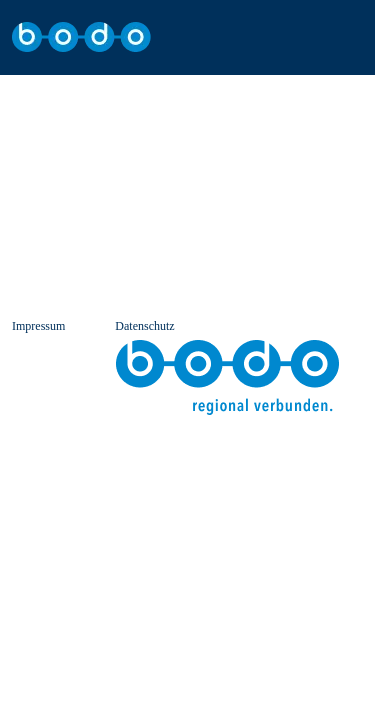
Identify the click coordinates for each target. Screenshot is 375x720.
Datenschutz (144, 326)
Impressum (38, 326)
